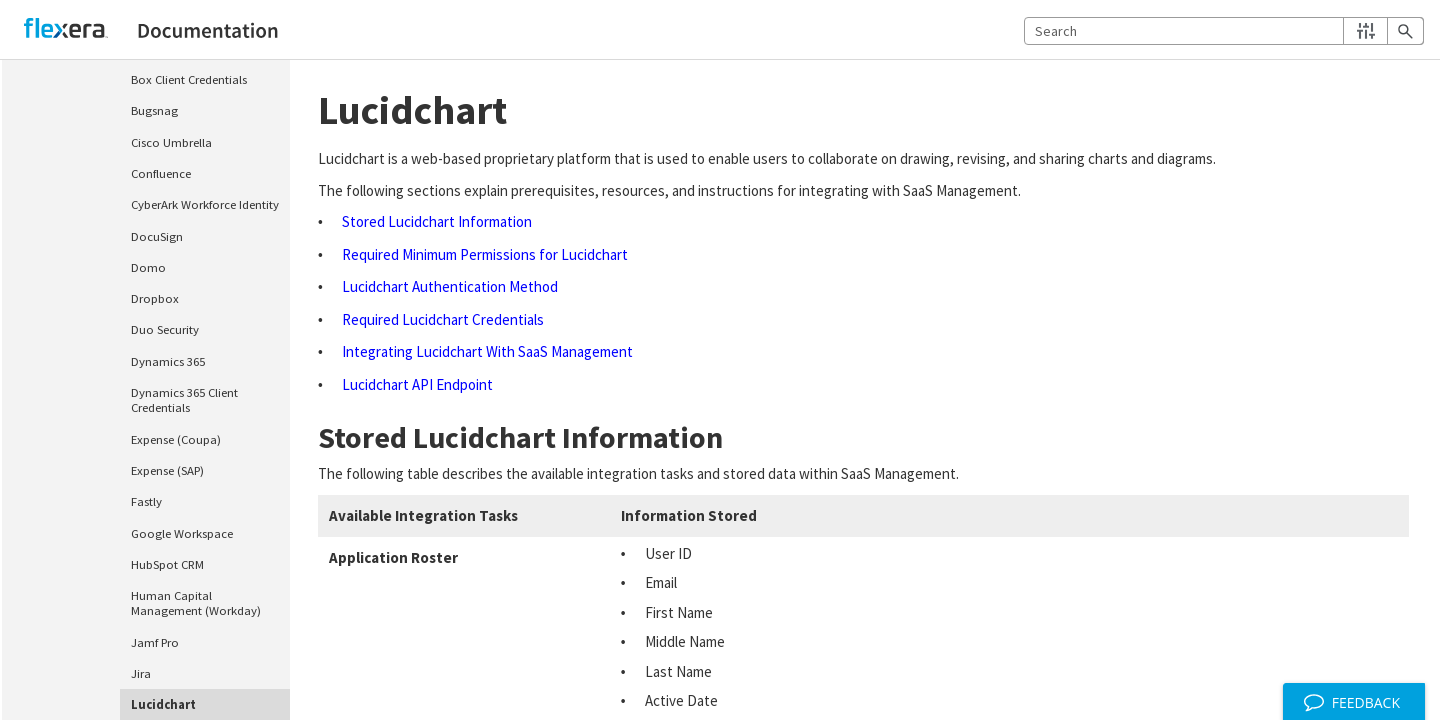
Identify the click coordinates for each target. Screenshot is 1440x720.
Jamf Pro (155, 642)
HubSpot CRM (167, 564)
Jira (141, 673)
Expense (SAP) (167, 470)
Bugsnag (154, 110)
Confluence (161, 173)
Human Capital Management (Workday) (196, 602)
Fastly (146, 501)
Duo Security (165, 329)
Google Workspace (182, 533)
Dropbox (155, 298)
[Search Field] (1224, 31)
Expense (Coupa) (176, 439)
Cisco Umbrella (171, 142)
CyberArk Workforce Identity (205, 204)
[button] (1365, 31)
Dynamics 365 (168, 361)
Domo (148, 267)
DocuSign (157, 236)
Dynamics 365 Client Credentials (184, 399)
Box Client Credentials (189, 79)
